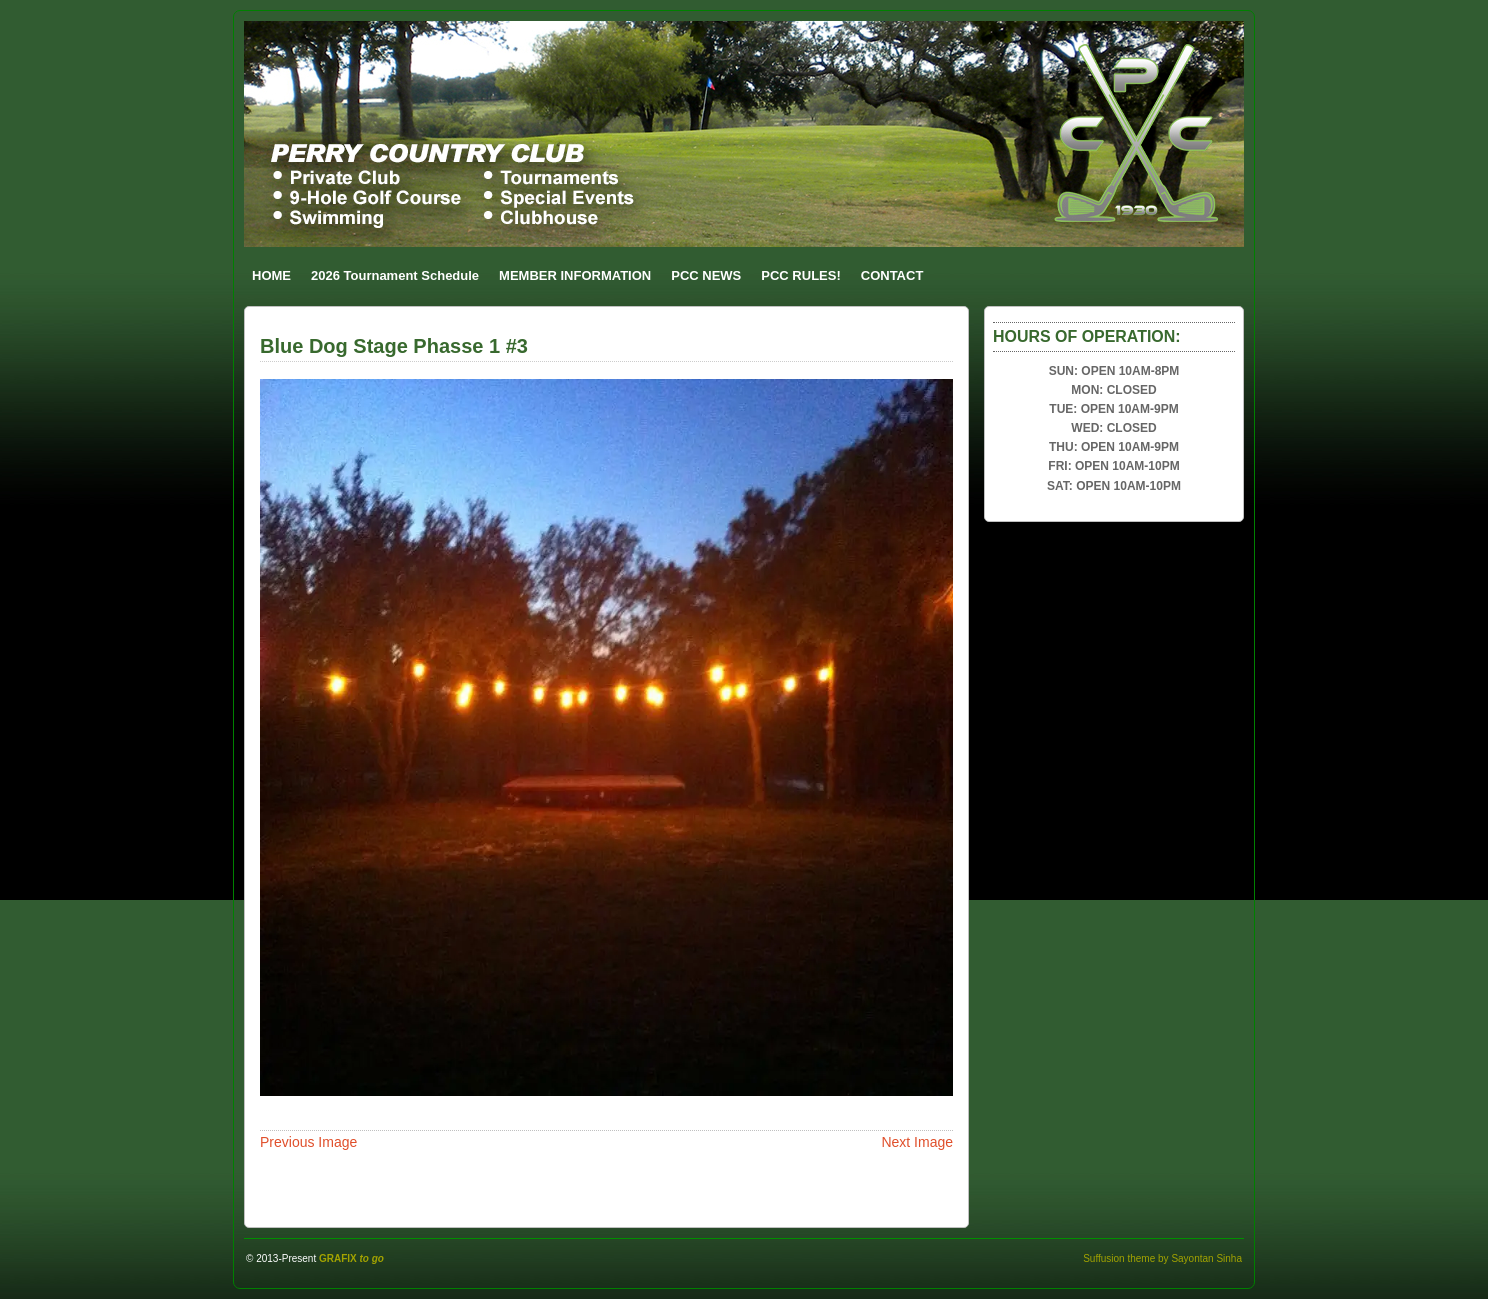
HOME (271, 275)
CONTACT (892, 275)
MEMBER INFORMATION (575, 275)
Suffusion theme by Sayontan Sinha (1162, 1258)
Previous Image (308, 1142)
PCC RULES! (800, 275)
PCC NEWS (706, 275)
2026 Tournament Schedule (395, 275)
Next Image (917, 1142)
